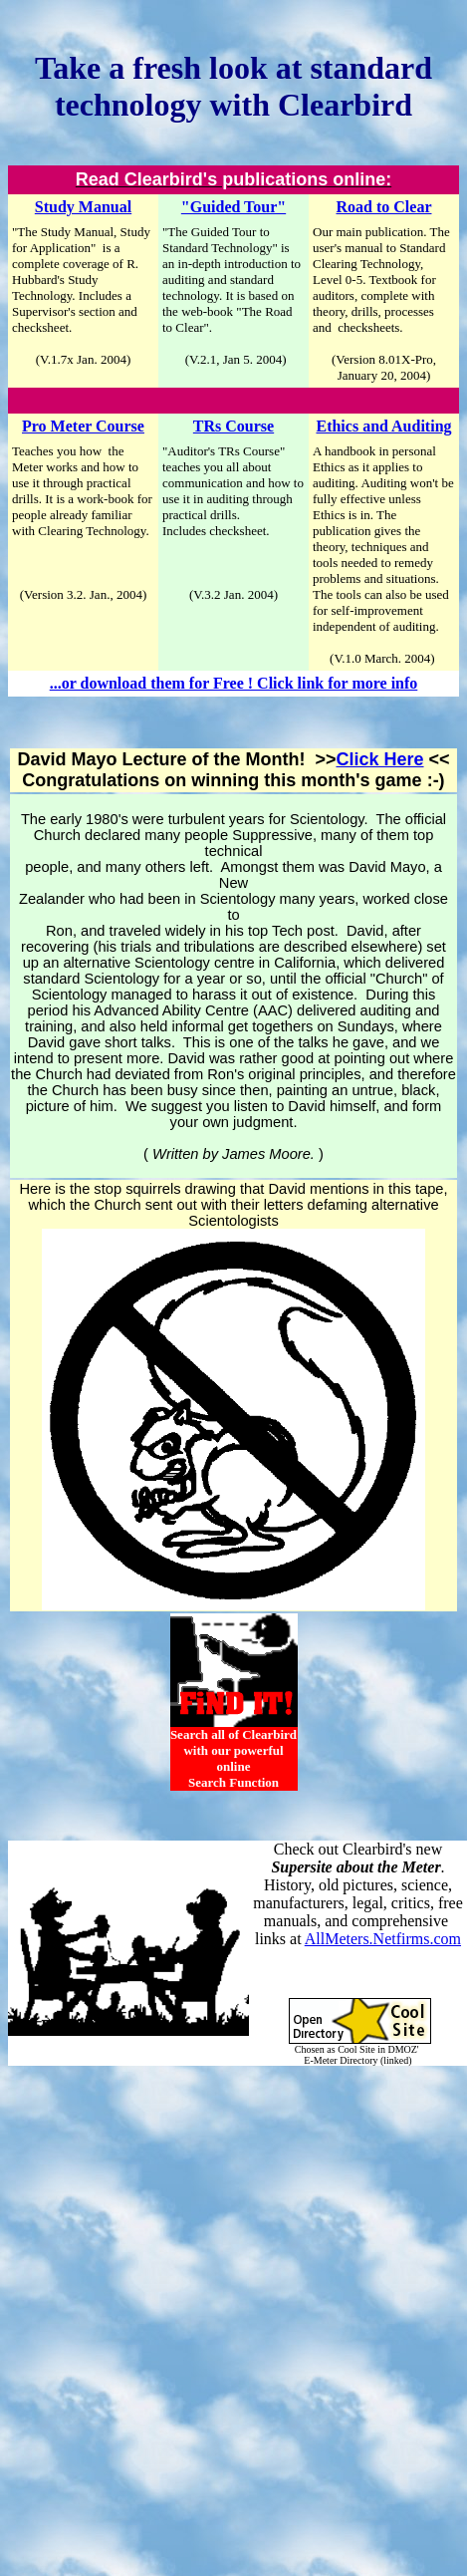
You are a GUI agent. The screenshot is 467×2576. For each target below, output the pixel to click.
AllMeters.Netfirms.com (383, 1938)
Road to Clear (384, 206)
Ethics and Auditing (383, 426)
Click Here (379, 759)
